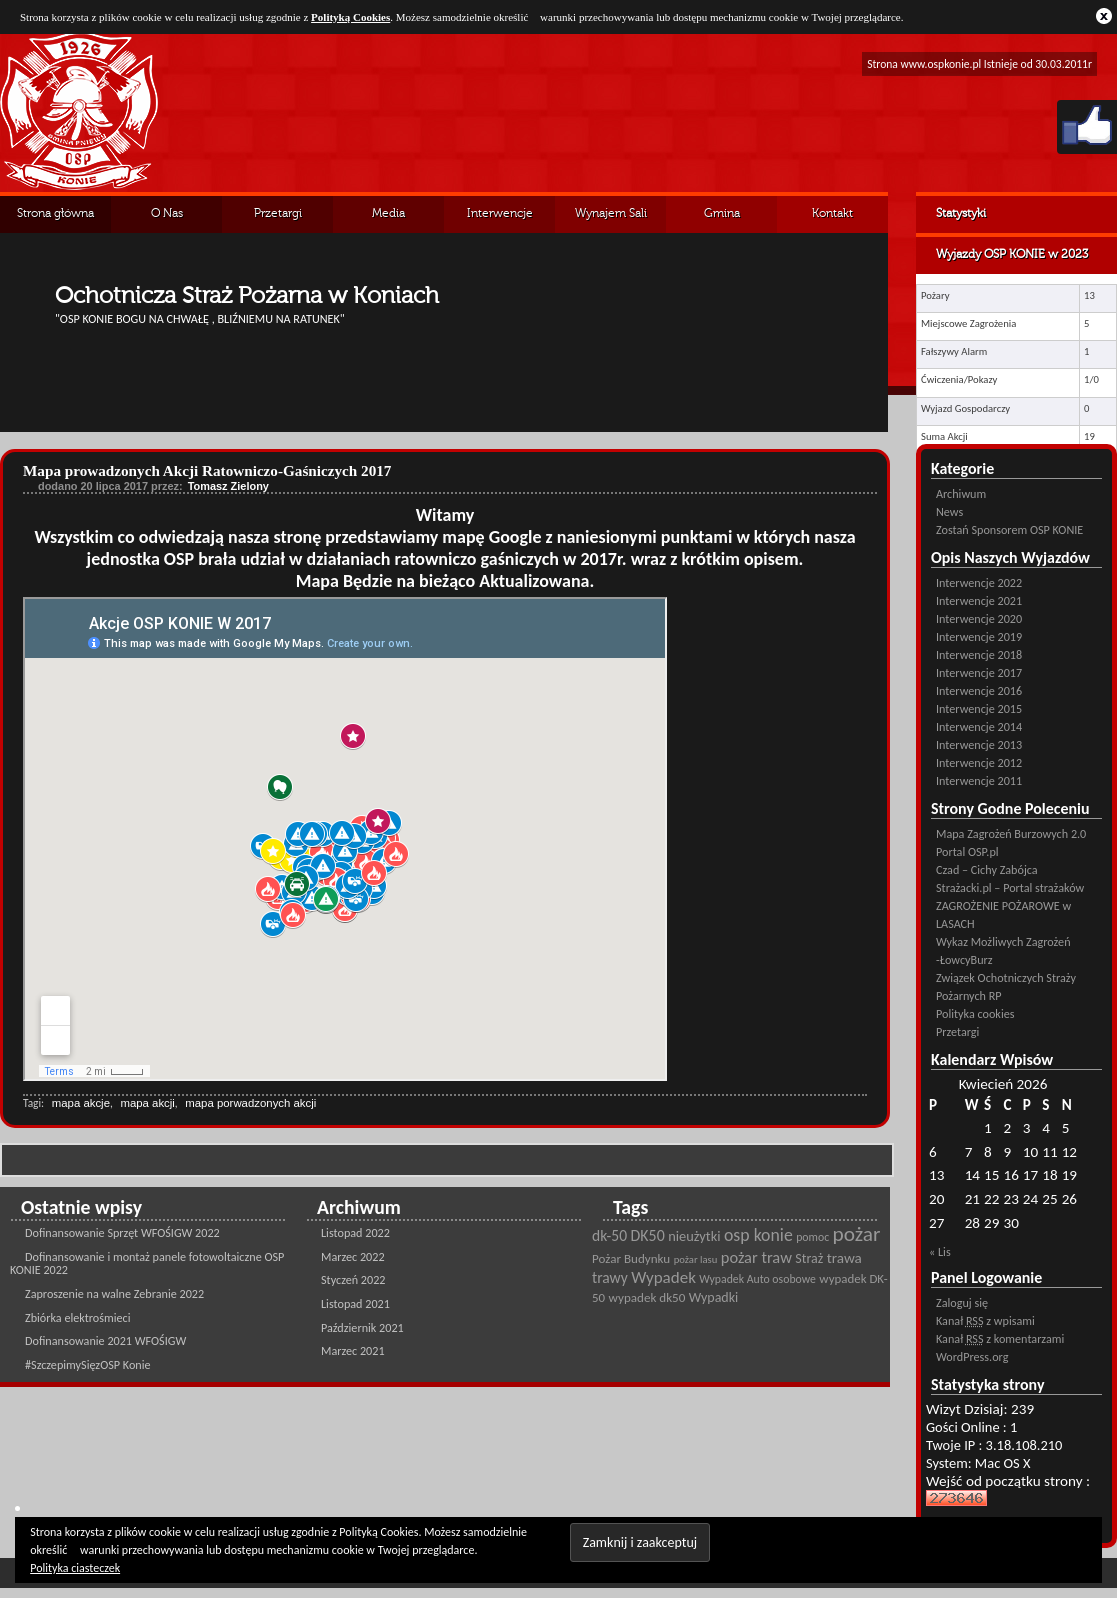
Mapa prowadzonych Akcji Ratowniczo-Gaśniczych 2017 (207, 470)
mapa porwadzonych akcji (250, 1103)
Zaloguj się (962, 1302)
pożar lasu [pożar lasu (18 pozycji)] (696, 1259)
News (949, 511)
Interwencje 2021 (979, 600)
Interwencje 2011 (979, 780)
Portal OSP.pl (967, 851)
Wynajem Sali (611, 214)
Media (388, 214)
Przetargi (278, 214)
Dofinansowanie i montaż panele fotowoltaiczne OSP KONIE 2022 (147, 1263)
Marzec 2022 (353, 1256)
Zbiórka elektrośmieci (78, 1317)
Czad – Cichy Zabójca (987, 869)
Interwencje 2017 (979, 672)
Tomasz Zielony (228, 486)
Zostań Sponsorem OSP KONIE (1009, 529)
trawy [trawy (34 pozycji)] (610, 1277)
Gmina (722, 214)
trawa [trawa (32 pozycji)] (844, 1258)
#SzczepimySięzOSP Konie (88, 1364)
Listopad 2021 (355, 1303)
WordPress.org (972, 1356)
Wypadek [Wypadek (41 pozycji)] (663, 1277)
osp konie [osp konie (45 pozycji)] (758, 1235)
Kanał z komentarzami (1000, 1338)
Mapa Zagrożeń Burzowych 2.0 (1011, 833)
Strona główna (55, 214)
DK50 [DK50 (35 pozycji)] (648, 1235)
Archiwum (961, 493)
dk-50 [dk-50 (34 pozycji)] (609, 1235)
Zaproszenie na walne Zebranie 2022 (114, 1293)
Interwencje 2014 (979, 726)
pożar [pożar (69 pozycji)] (857, 1234)
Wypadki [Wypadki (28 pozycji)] (713, 1297)
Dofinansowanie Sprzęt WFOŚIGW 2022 (122, 1232)
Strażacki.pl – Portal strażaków (1010, 887)
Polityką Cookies (350, 17)
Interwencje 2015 (979, 708)
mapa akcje (81, 1103)
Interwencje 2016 (979, 690)
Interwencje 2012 (979, 762)
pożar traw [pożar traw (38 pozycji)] (756, 1257)
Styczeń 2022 (353, 1279)
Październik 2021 (362, 1327)
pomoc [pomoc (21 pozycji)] (812, 1237)
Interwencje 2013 (979, 744)
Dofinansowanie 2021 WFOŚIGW (105, 1340)
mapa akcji (147, 1103)
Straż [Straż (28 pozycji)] (809, 1258)
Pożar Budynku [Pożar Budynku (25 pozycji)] (631, 1259)
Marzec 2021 (353, 1350)
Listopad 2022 (355, 1232)
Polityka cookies (975, 1013)
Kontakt (832, 214)
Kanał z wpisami (985, 1320)
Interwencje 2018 (979, 654)
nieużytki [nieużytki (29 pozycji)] (694, 1236)
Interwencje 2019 (979, 636)
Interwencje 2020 (979, 618)
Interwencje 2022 (979, 582)
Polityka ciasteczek (75, 1568)
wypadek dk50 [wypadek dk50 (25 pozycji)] (647, 1298)
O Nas (167, 214)
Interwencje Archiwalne (500, 220)
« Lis (940, 1251)
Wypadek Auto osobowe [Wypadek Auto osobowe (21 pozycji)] (757, 1279)
